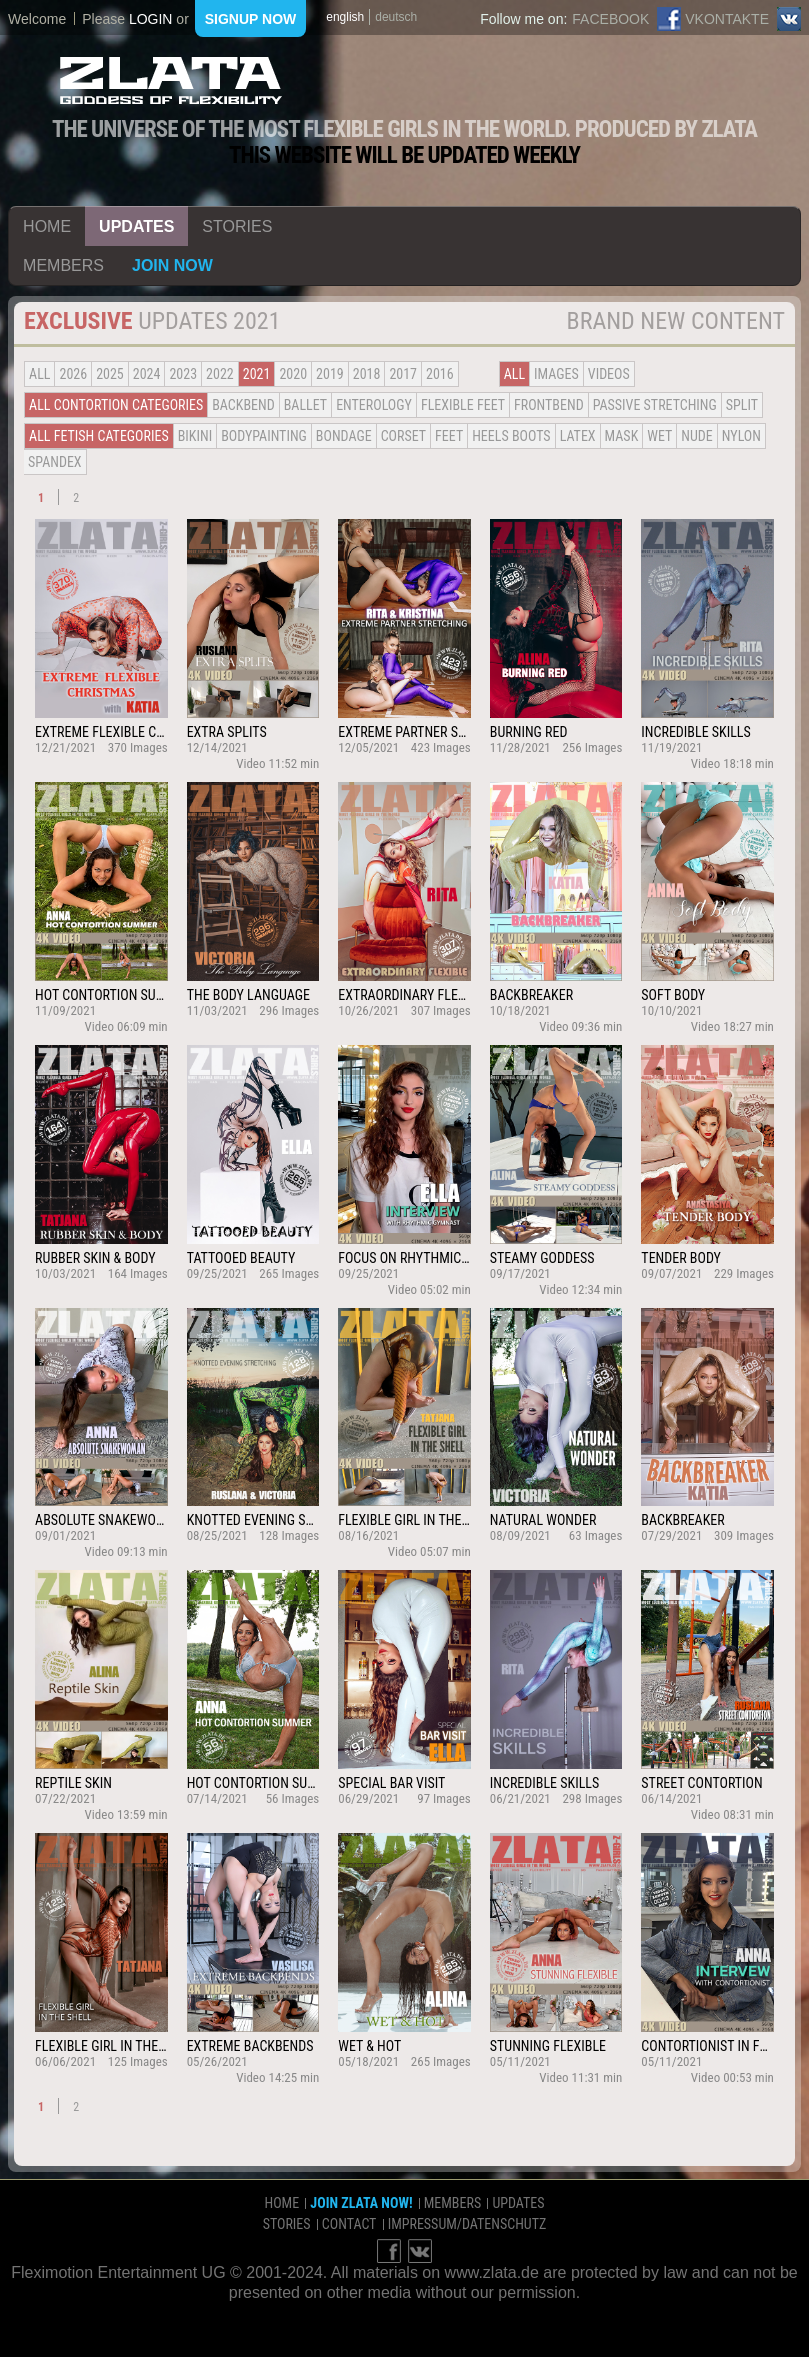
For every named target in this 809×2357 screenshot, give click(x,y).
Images (556, 374)
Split (742, 405)
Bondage (344, 436)
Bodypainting (264, 436)
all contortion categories (116, 405)
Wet (659, 436)
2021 (257, 374)
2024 (147, 374)
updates (136, 226)
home (47, 226)
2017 (403, 374)
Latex (578, 436)
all (39, 374)
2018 (367, 374)
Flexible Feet (463, 405)
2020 (293, 374)
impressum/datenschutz (467, 2224)
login (151, 19)
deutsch (396, 17)
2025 (110, 374)
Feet (449, 436)
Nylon (741, 436)
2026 (73, 374)
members (63, 265)
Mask (622, 436)
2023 (183, 374)
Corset (403, 436)
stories (237, 226)
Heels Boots (511, 436)
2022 (220, 374)
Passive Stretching (655, 405)
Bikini (195, 436)
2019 (330, 374)
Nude (697, 436)
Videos (609, 374)
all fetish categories (99, 436)
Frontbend (549, 405)
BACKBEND (243, 405)
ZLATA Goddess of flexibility (171, 80)
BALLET (305, 405)
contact (349, 2224)
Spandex (55, 462)
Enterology (374, 405)
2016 (440, 374)
